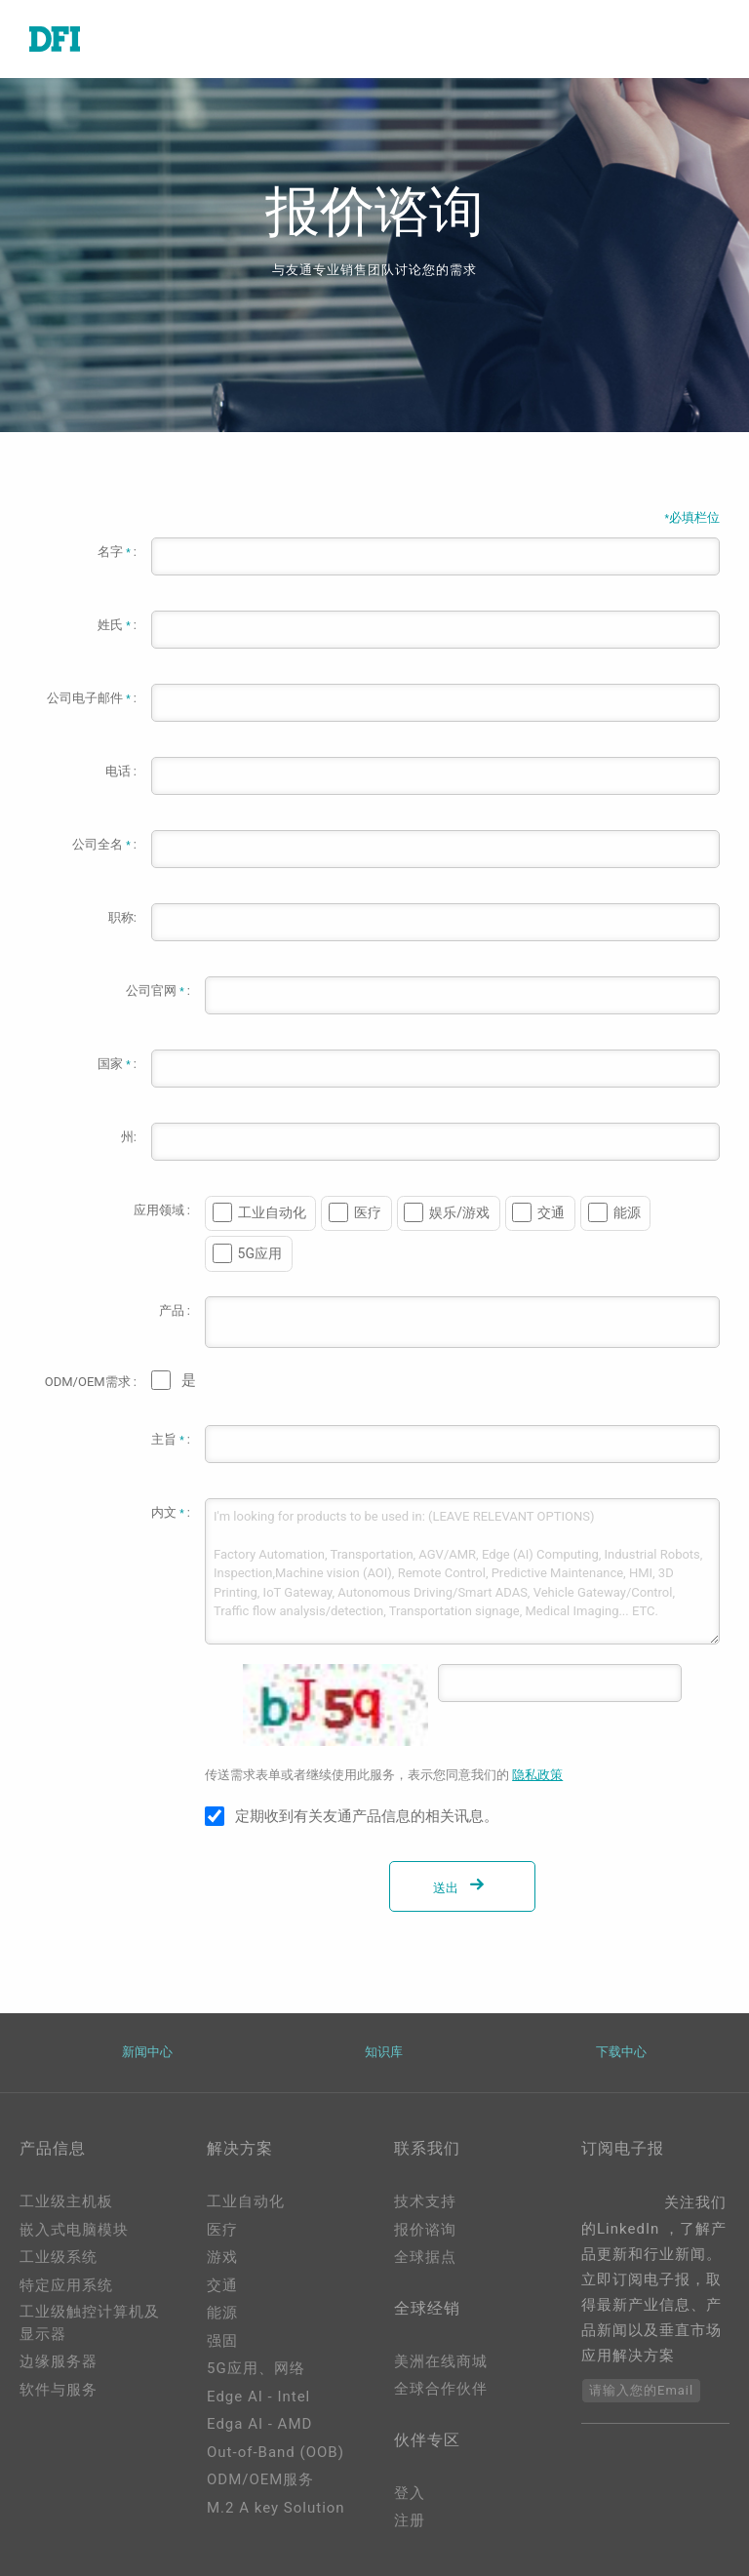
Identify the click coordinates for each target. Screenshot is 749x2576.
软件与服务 (59, 2389)
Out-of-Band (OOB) (275, 2452)
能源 (627, 1212)
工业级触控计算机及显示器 (90, 2323)
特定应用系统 (66, 2285)
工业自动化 (272, 1212)
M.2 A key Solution (276, 2508)
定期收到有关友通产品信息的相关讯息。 (366, 1816)
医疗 (367, 1212)
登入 (409, 2493)
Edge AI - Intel (258, 2396)
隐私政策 (537, 1774)
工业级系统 (59, 2257)
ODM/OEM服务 (260, 2479)
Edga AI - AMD (259, 2424)
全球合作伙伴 (441, 2389)
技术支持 (425, 2201)
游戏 (222, 2257)
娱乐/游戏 (459, 1212)
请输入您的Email (641, 2390)
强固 (222, 2341)
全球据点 (425, 2257)
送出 (462, 1888)
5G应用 (260, 1253)
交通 (551, 1212)
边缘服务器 (59, 2361)
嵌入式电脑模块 (74, 2230)
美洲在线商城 (441, 2361)
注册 (409, 2520)
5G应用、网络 (256, 2368)
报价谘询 (425, 2230)
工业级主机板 (66, 2201)
